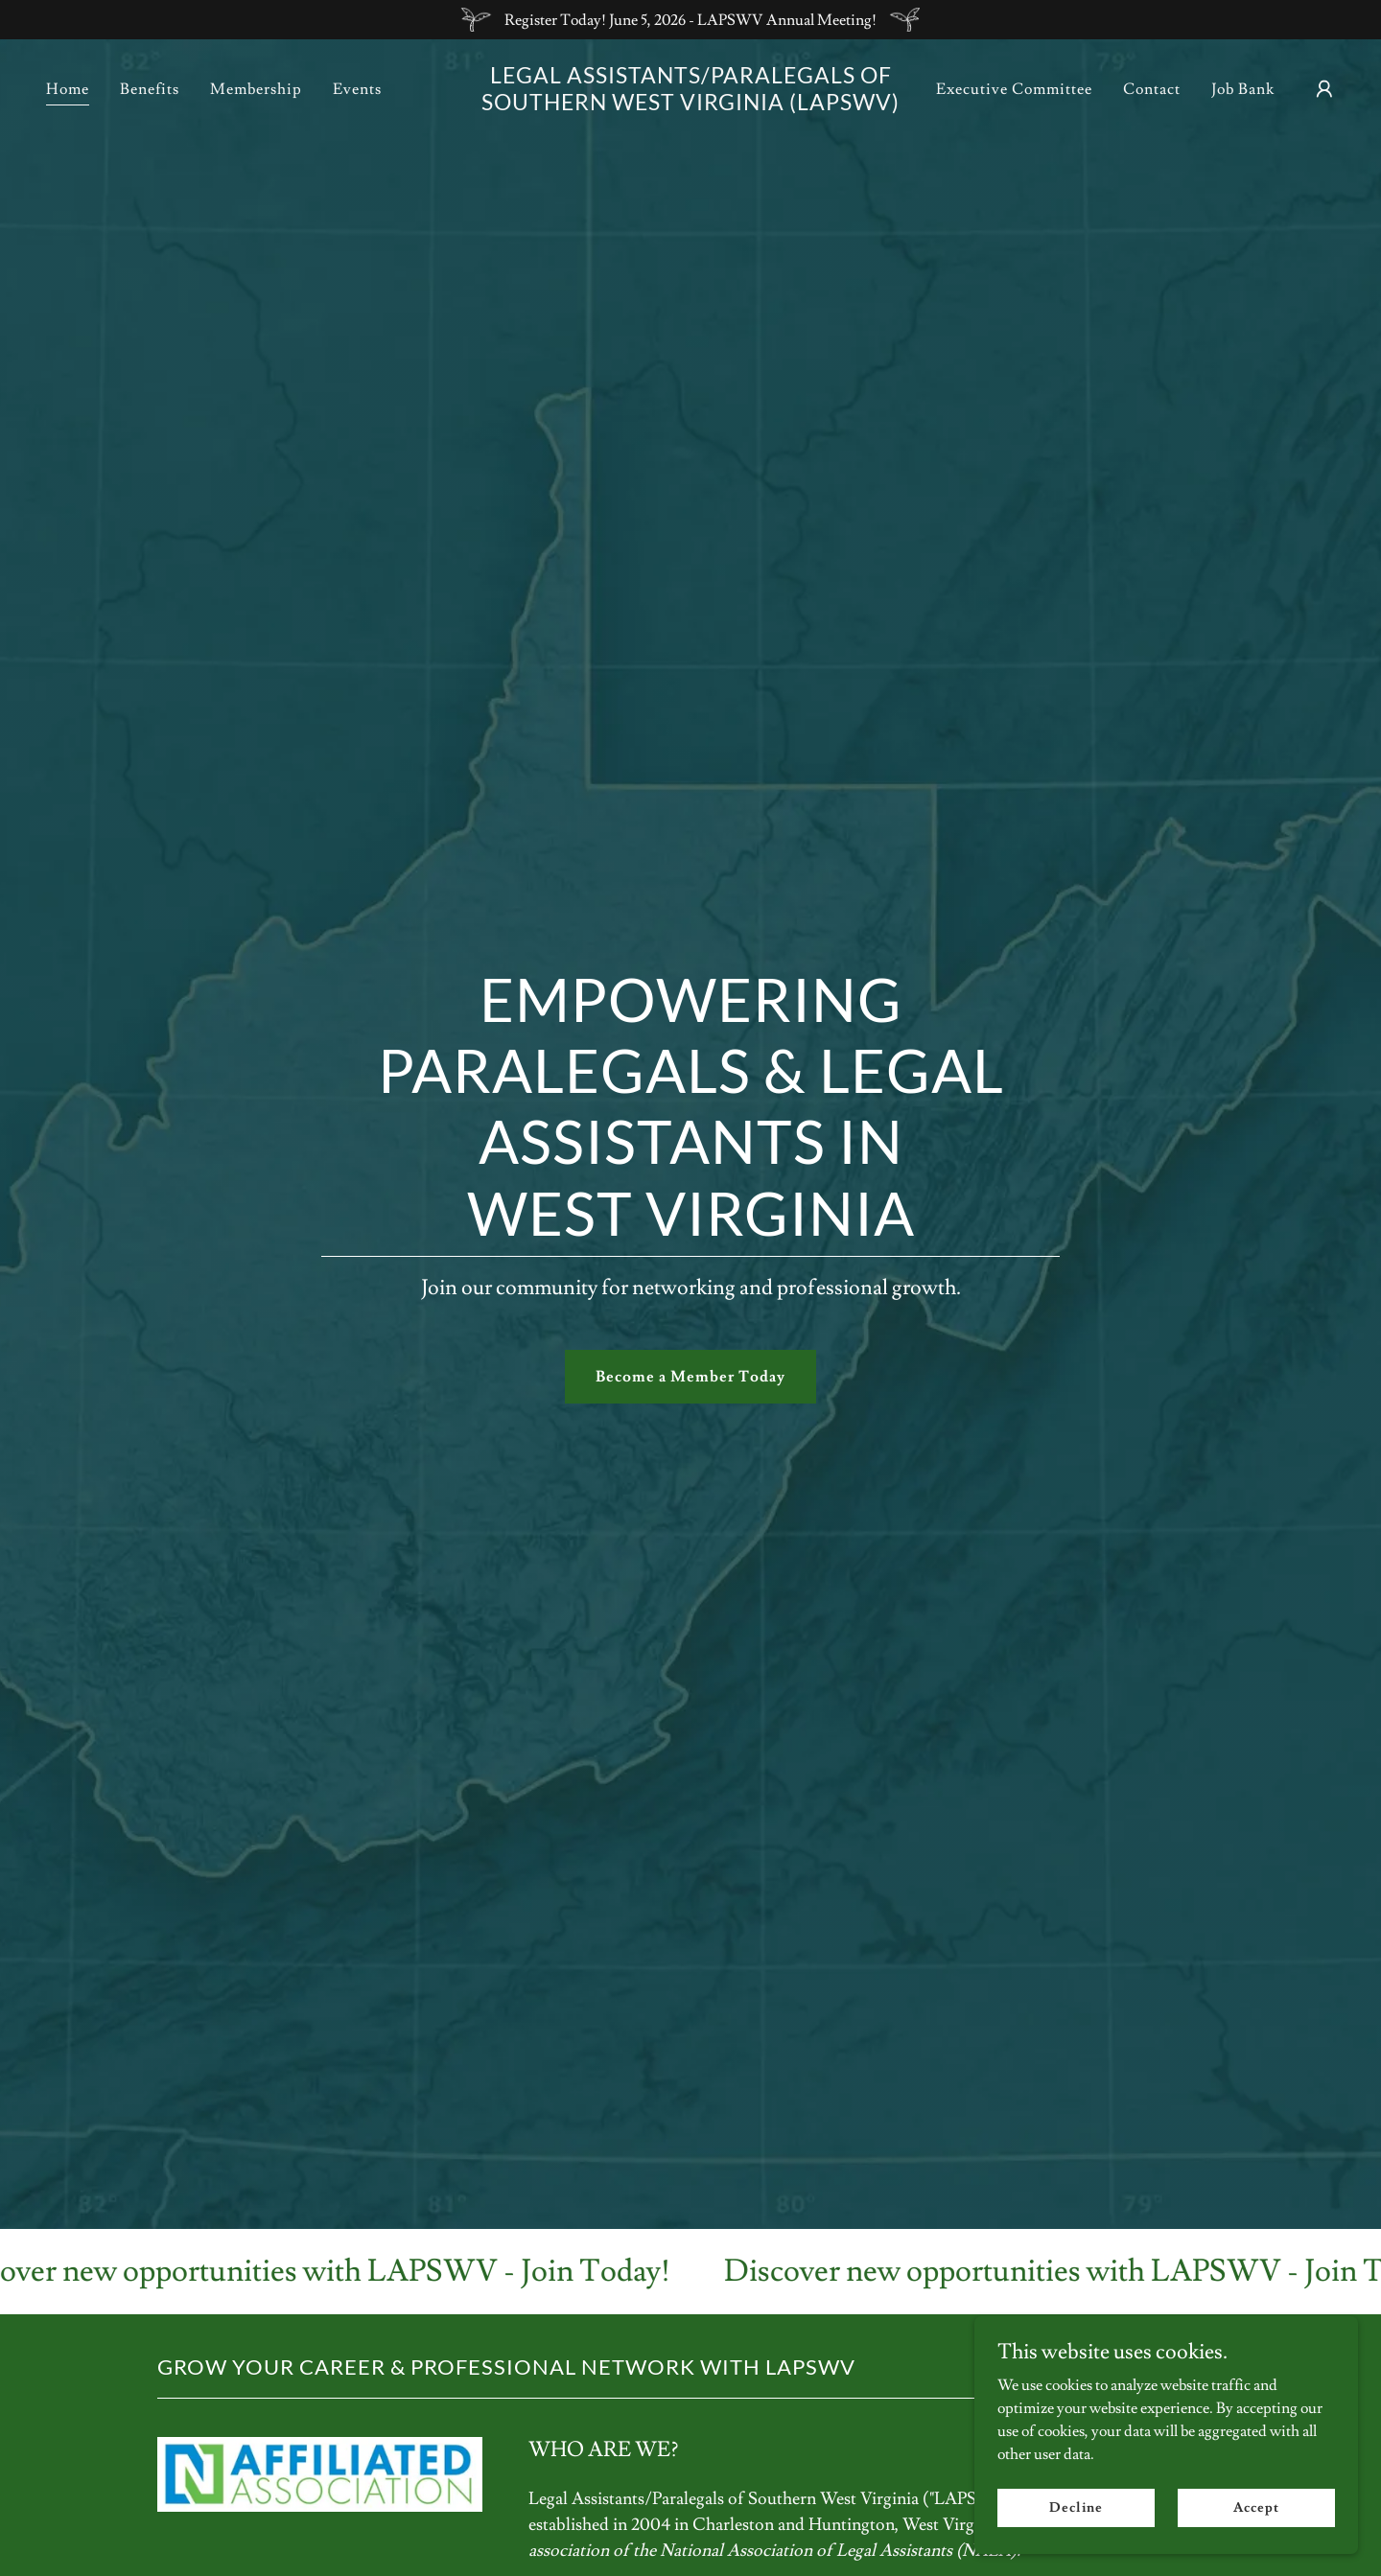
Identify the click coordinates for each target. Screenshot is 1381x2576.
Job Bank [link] (1243, 89)
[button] (1324, 89)
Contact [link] (1152, 89)
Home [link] (67, 89)
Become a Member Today (690, 1376)
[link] (690, 105)
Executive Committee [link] (1014, 89)
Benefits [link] (149, 89)
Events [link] (357, 89)
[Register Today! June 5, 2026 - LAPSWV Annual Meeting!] (690, 19)
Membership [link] (256, 89)
